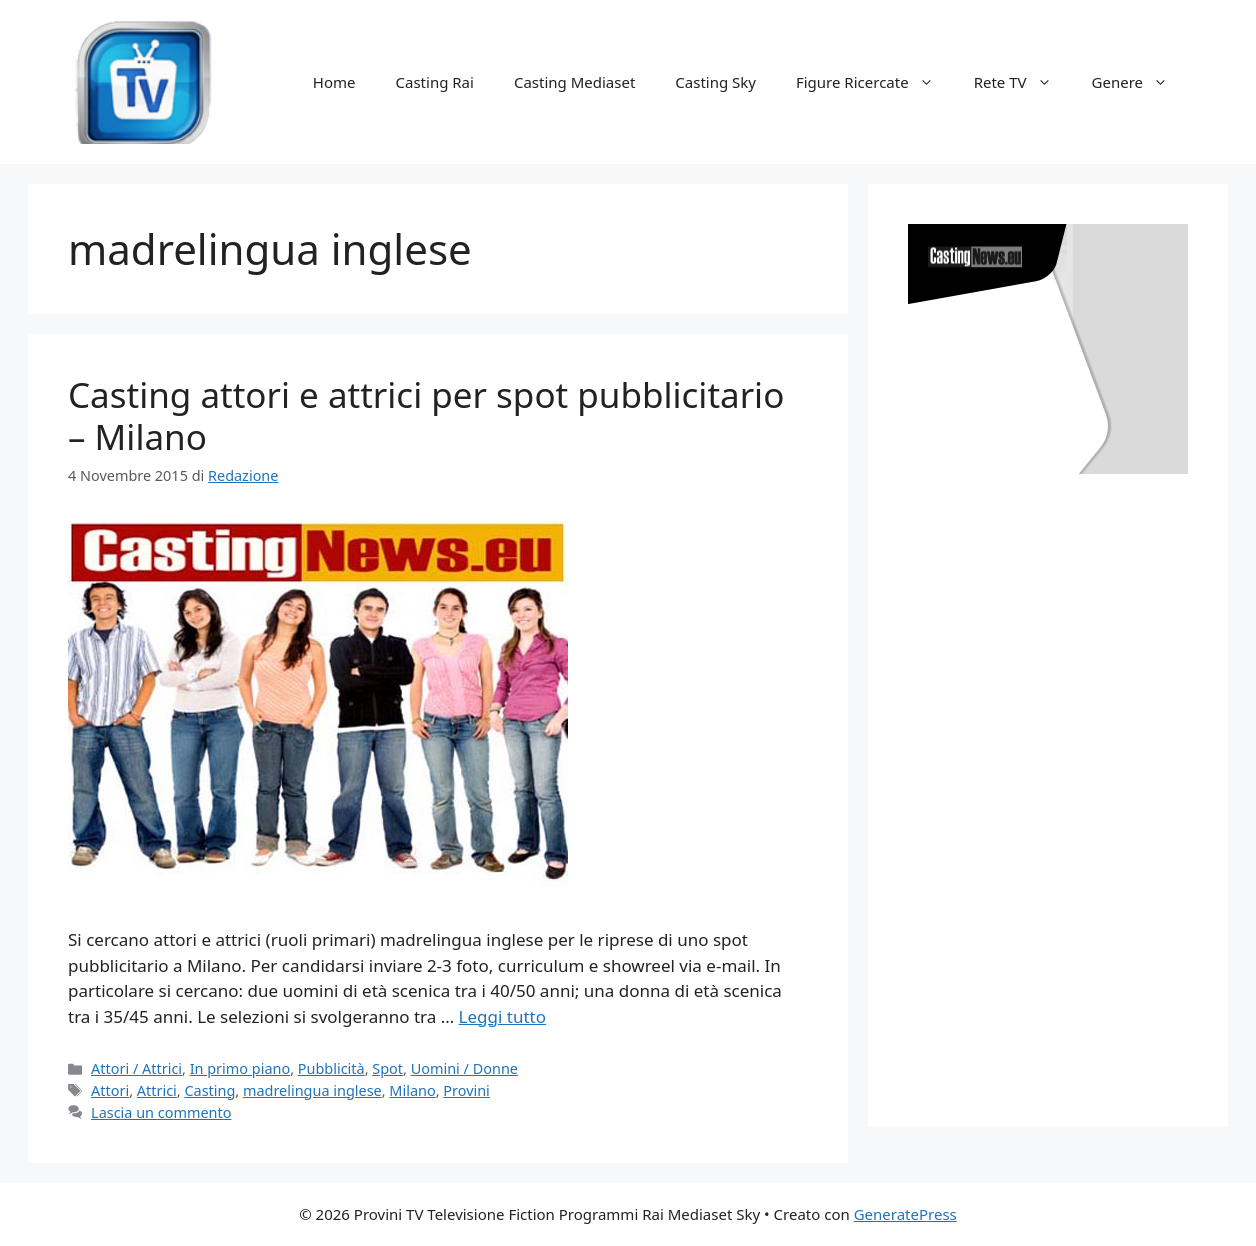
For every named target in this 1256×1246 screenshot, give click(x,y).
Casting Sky (715, 82)
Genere (1140, 82)
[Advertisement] (1058, 780)
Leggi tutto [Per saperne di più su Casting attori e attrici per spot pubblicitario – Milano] (502, 1016)
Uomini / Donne (464, 1068)
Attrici (157, 1090)
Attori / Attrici (136, 1068)
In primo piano (240, 1068)
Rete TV (1023, 82)
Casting (209, 1090)
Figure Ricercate (875, 82)
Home (334, 82)
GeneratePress (905, 1214)
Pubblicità (331, 1068)
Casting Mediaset (574, 82)
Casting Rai (435, 82)
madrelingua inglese (312, 1090)
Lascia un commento (161, 1112)
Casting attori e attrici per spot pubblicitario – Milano (426, 415)
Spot (387, 1068)
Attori (110, 1090)
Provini (466, 1090)
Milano (412, 1090)
